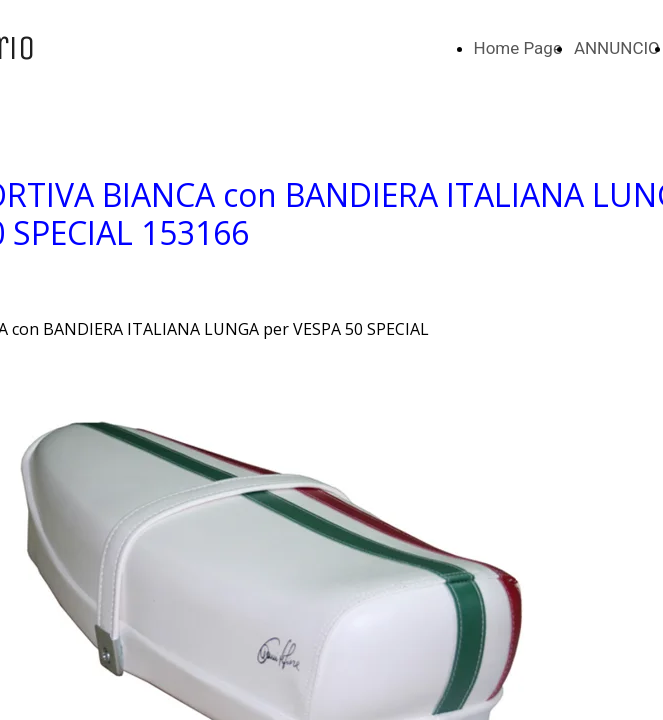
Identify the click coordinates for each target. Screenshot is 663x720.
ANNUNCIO (617, 48)
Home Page (518, 48)
